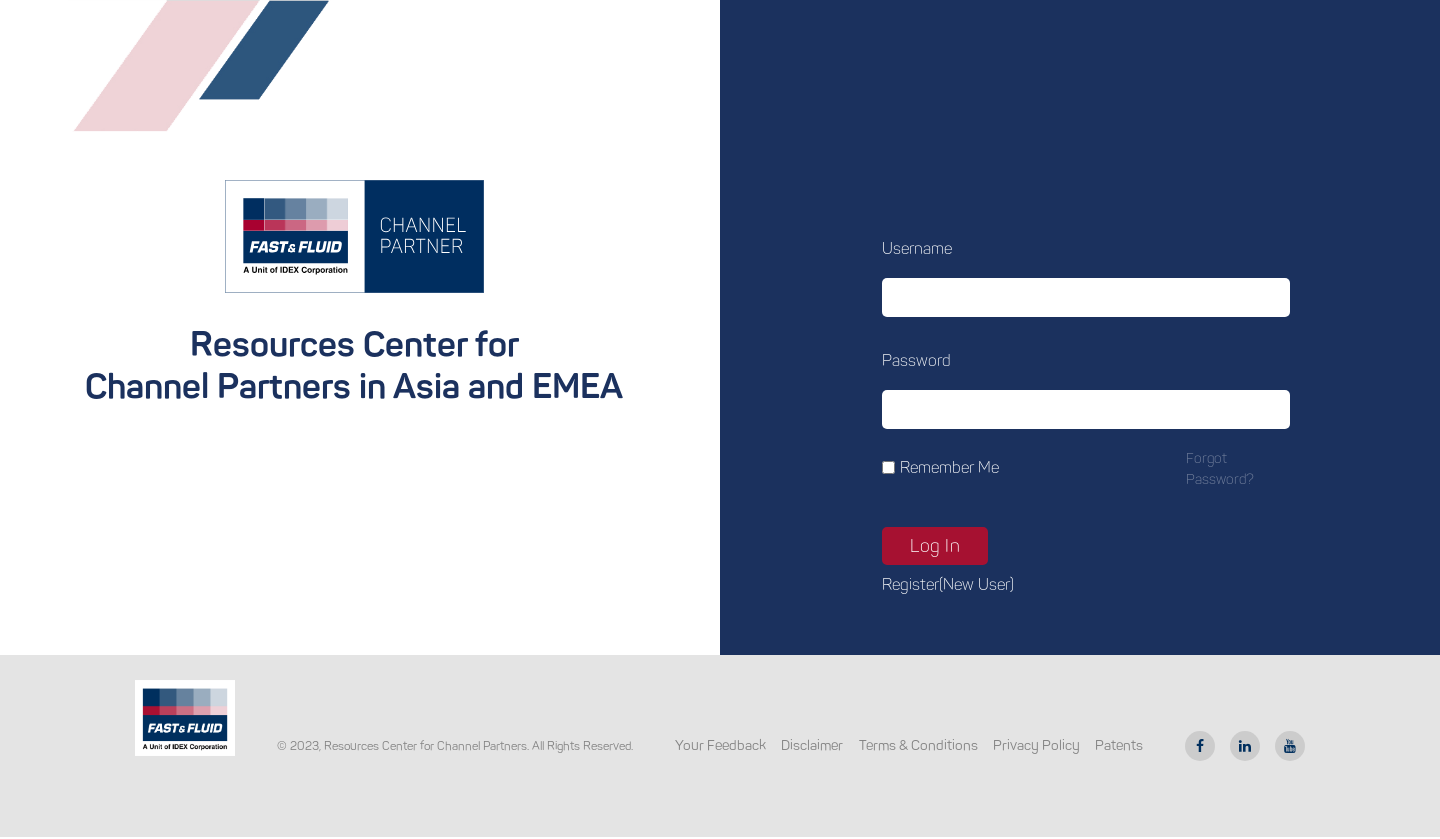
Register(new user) (948, 584)
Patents (1119, 745)
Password (916, 360)
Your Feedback (720, 745)
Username (917, 248)
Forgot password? (1220, 469)
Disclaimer (812, 745)
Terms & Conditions (918, 745)
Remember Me (949, 467)
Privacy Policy (1036, 745)
